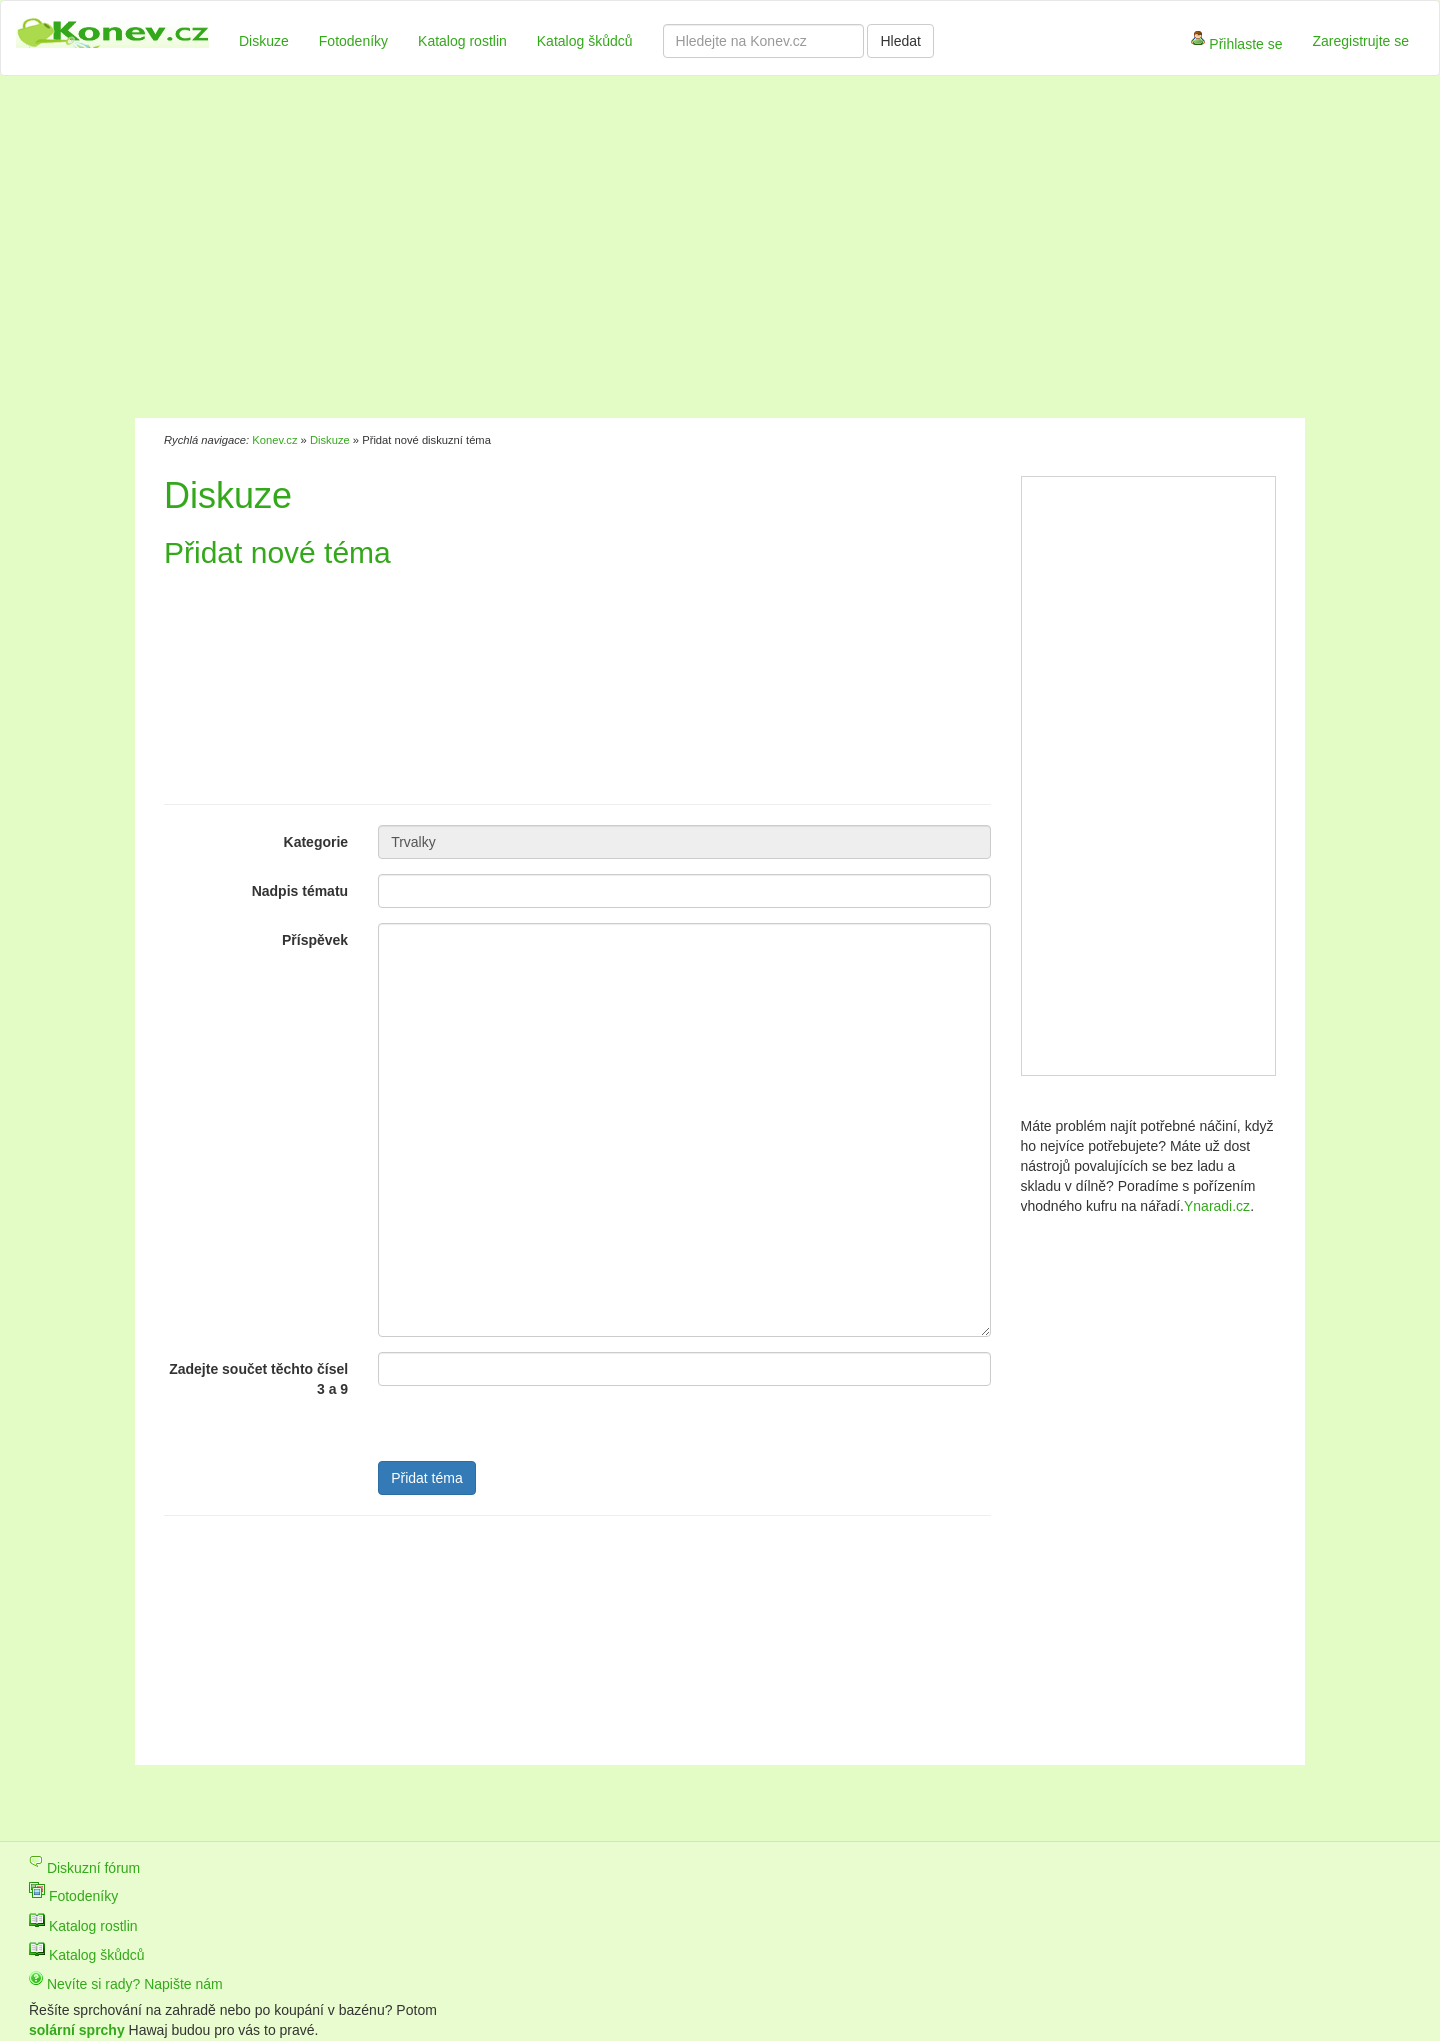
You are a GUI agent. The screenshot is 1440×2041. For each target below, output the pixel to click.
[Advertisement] (619, 250)
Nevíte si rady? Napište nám (126, 1984)
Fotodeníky (353, 41)
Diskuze (264, 41)
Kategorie (316, 842)
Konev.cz (274, 440)
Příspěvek (315, 940)
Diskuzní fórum (84, 1868)
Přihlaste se (1236, 45)
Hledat (900, 41)
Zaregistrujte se (1361, 41)
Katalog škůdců (585, 41)
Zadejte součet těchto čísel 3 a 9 (258, 1379)
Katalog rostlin (462, 41)
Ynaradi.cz (1217, 1206)
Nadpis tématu (300, 891)
